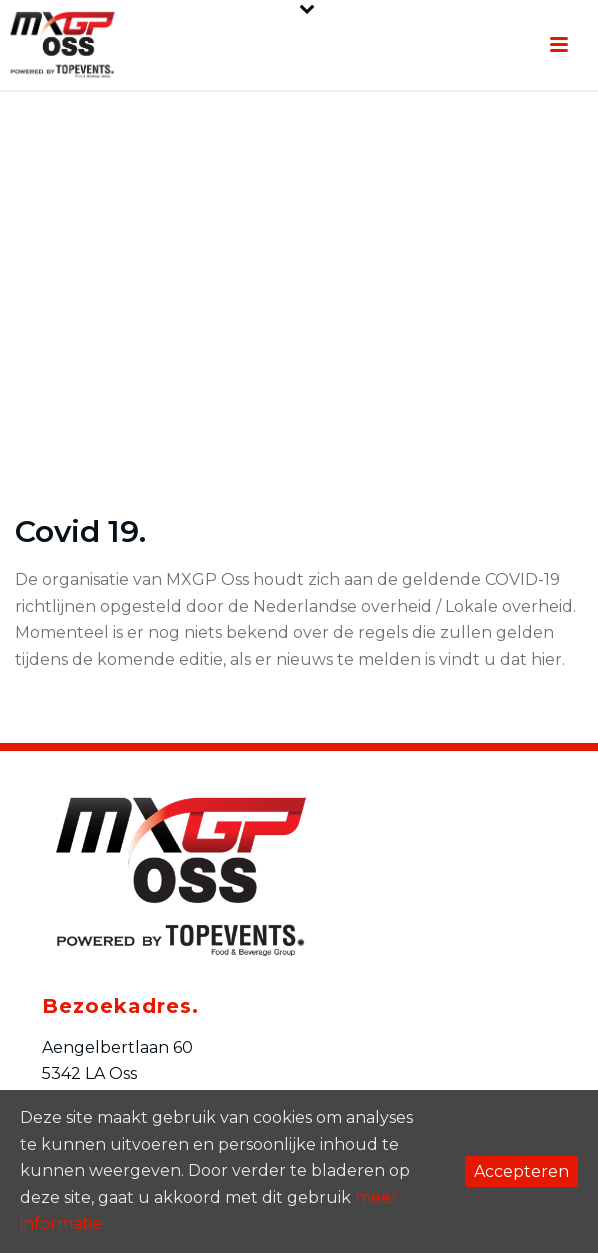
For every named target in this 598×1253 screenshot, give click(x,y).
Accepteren (521, 1171)
